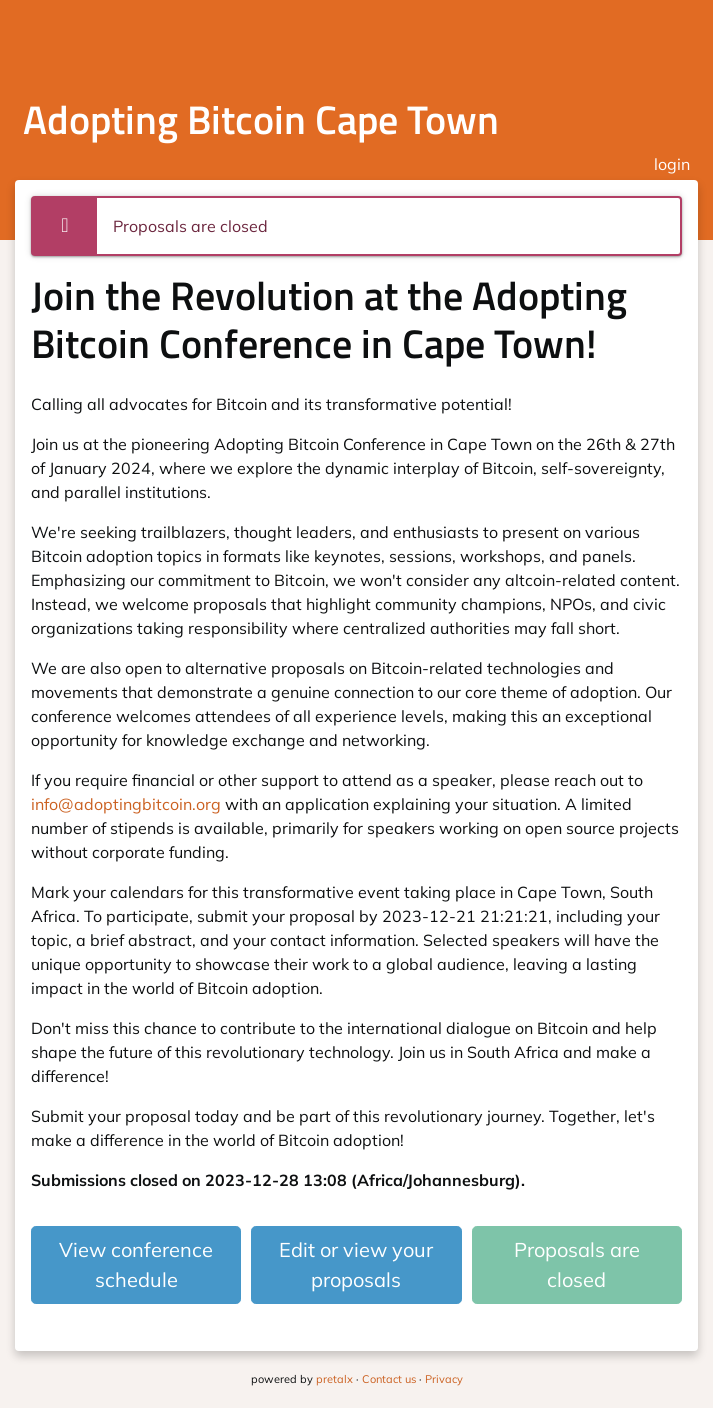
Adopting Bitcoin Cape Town (261, 119)
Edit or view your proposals (356, 1264)
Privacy (444, 1379)
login (672, 164)
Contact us (389, 1379)
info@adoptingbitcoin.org (126, 804)
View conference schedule (136, 1264)
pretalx (334, 1379)
